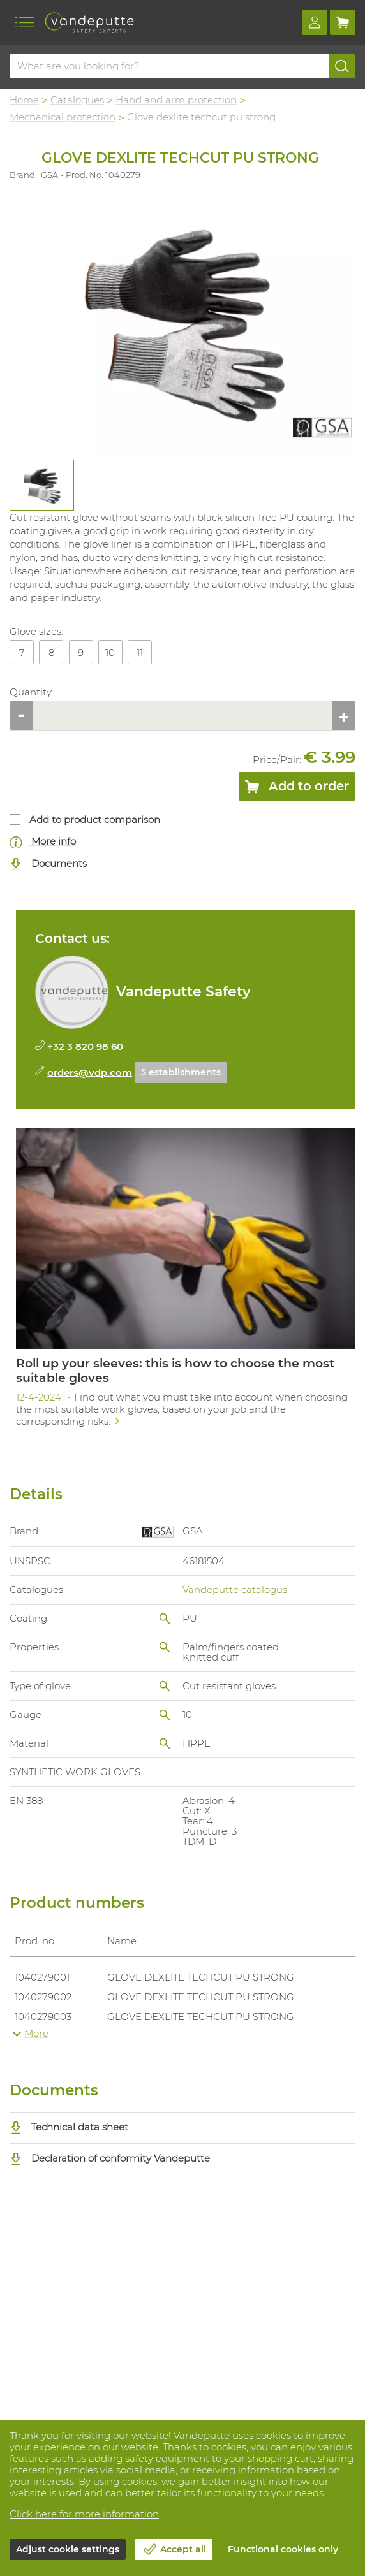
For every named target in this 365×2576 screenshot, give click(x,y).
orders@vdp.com (89, 1072)
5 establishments (181, 1072)
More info (43, 841)
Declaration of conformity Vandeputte (110, 2158)
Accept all (183, 2549)
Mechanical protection (62, 117)
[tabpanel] (41, 485)
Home (24, 100)
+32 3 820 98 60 (85, 1046)
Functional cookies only (283, 2549)
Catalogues (77, 100)
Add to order (297, 788)
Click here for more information (84, 2514)
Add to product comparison (94, 819)
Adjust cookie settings (67, 2549)
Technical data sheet (69, 2127)
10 (110, 652)
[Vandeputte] (89, 22)
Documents (48, 864)
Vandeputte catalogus (234, 1589)
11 (140, 652)
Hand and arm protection (176, 100)
